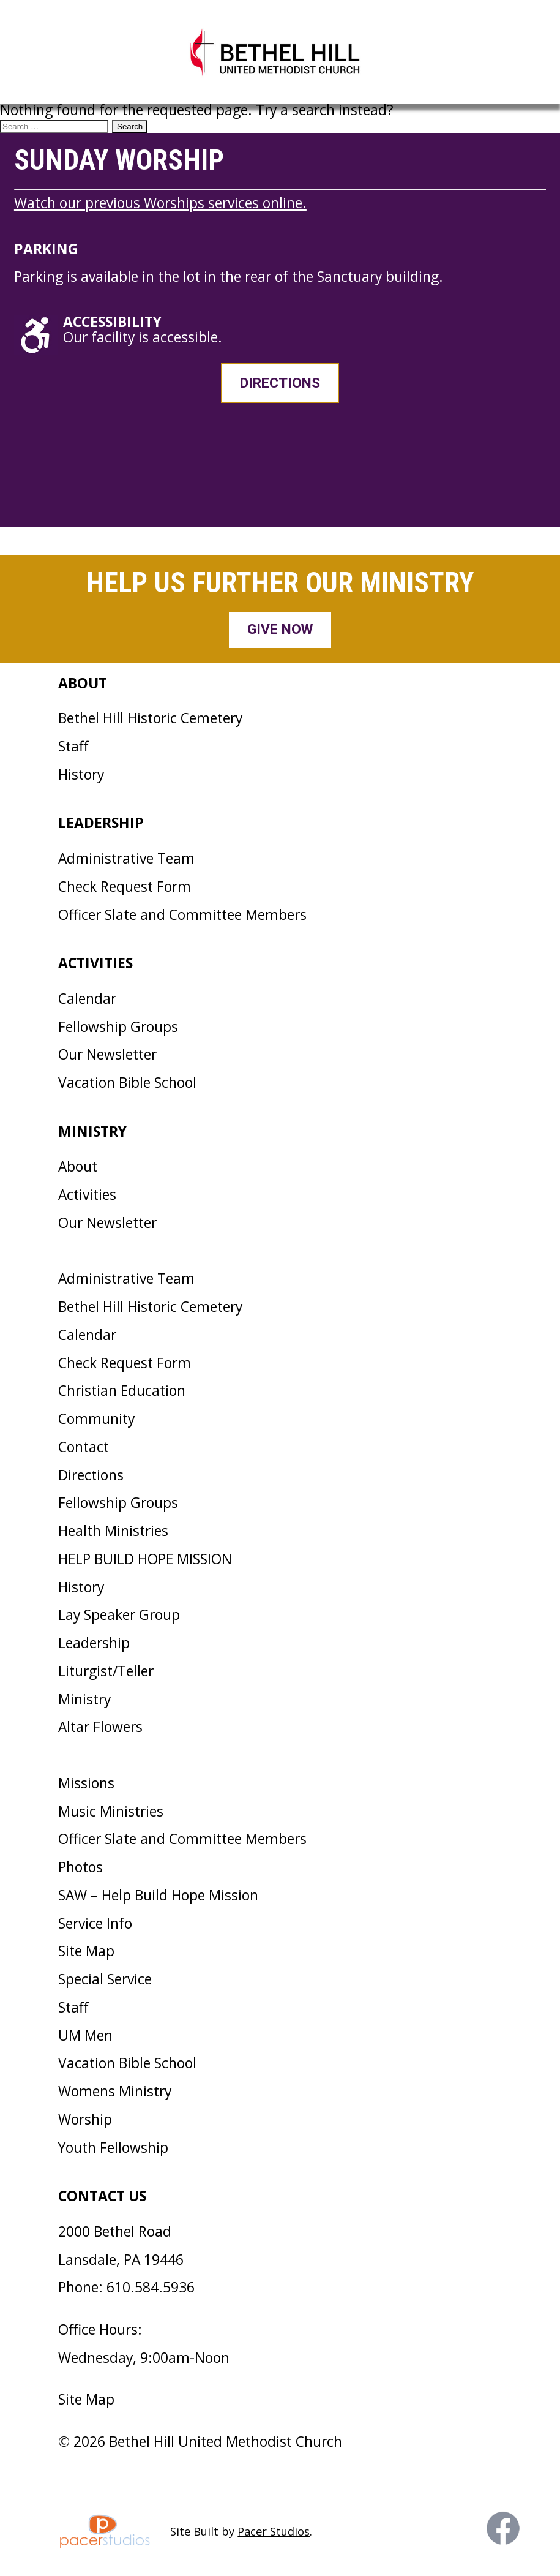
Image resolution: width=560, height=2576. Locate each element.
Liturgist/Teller (106, 1671)
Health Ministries (113, 1530)
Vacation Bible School (127, 1082)
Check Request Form (124, 886)
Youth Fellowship (113, 2147)
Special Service (105, 1979)
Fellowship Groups (118, 1026)
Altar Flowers (100, 1726)
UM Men (85, 2035)
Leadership (94, 1642)
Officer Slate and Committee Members (182, 914)
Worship (85, 2119)
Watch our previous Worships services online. (160, 203)
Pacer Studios (273, 2531)
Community (96, 1418)
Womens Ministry (114, 2091)
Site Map (86, 1950)
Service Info (95, 1923)
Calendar (87, 998)
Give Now (280, 629)
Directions (280, 383)
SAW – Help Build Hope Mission (158, 1895)
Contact (83, 1446)
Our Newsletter (107, 1054)
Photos (80, 1867)
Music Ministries (110, 1811)
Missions (86, 1783)
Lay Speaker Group (119, 1614)
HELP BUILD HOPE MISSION (145, 1559)
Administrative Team (126, 858)
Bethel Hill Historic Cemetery (150, 718)
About (77, 1166)
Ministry (84, 1699)
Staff (73, 746)
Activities (87, 1194)
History (81, 774)
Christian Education (121, 1390)
